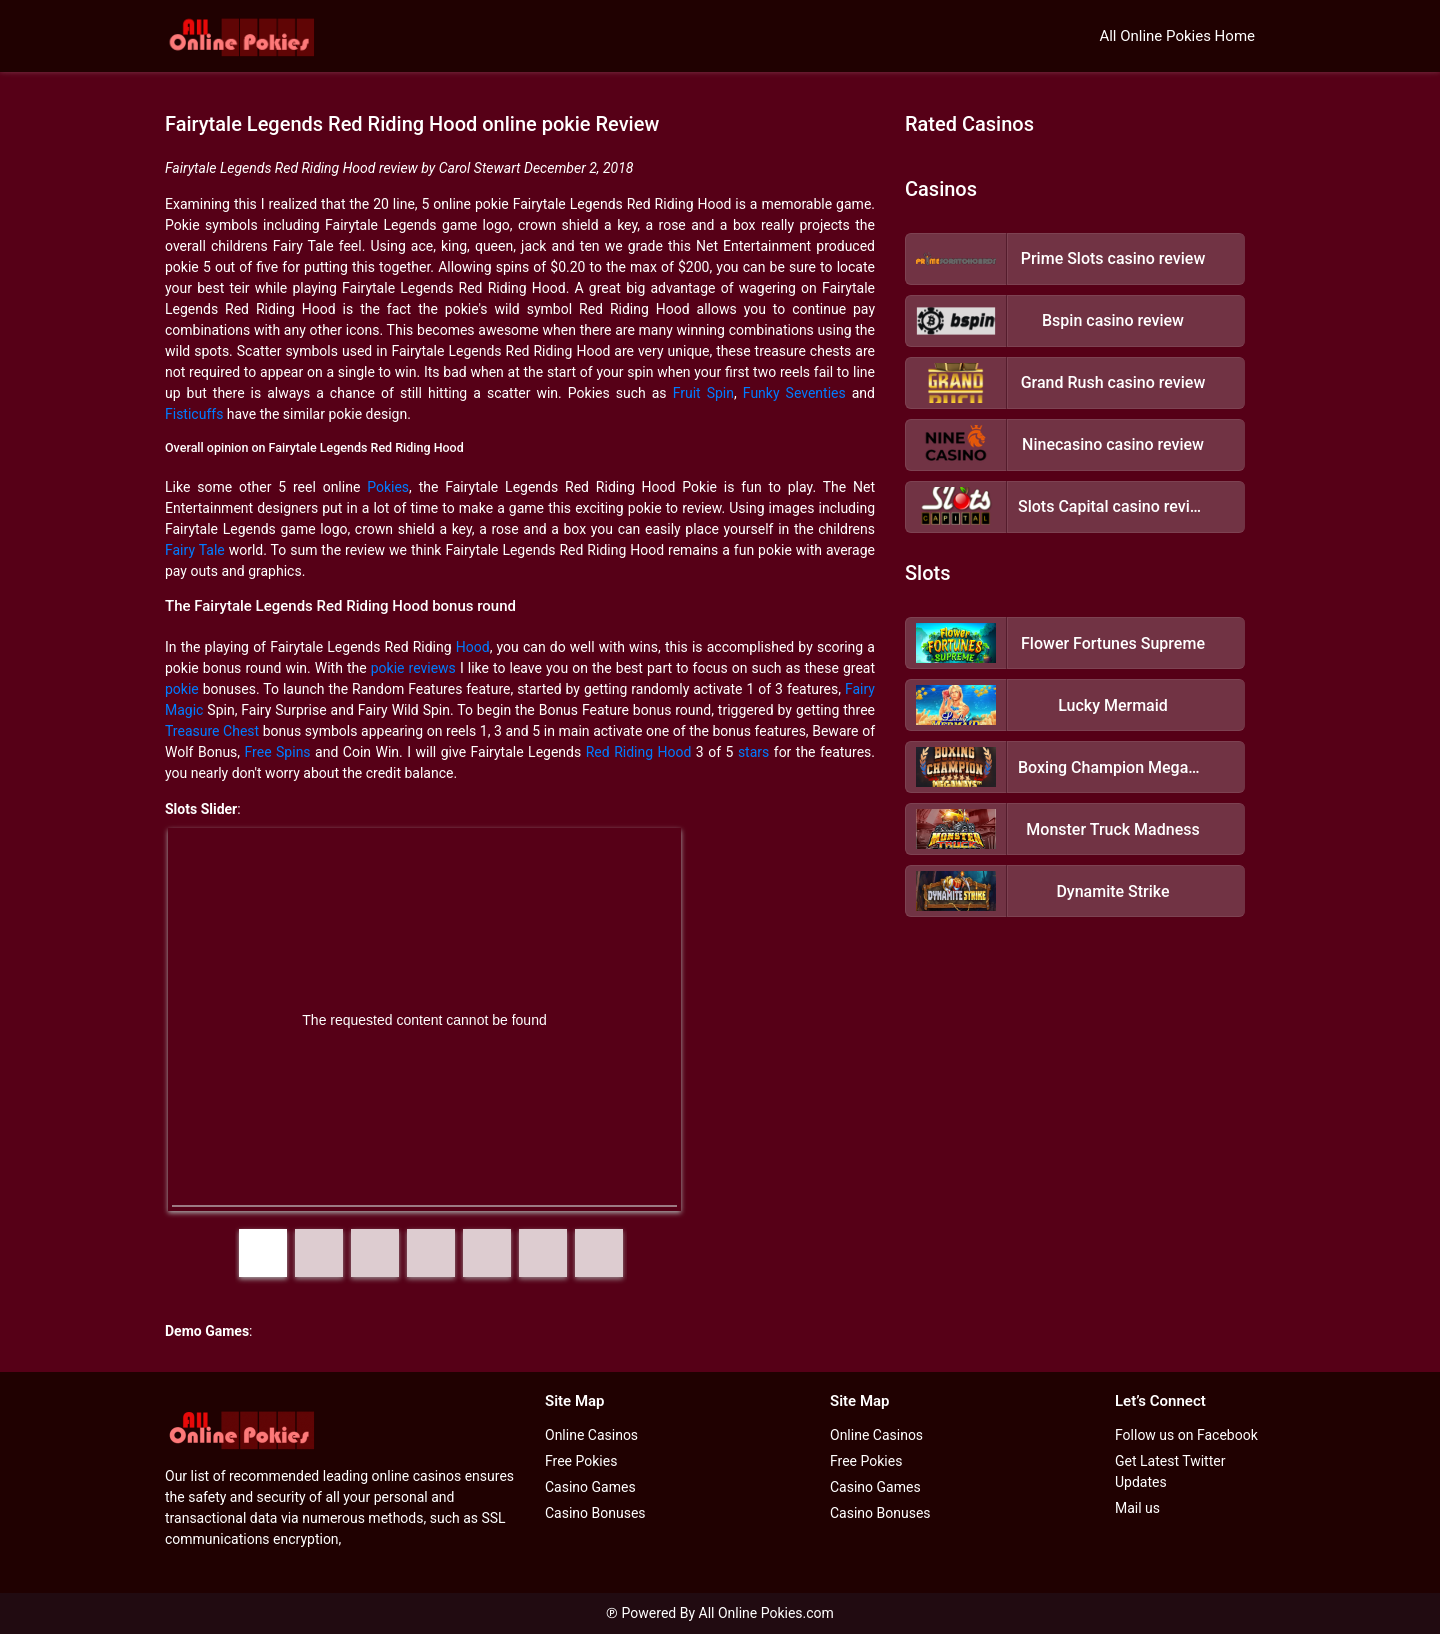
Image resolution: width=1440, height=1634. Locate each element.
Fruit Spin (703, 393)
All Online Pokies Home (1177, 36)
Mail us (1137, 1508)
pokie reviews (413, 668)
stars (753, 752)
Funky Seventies (794, 393)
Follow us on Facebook (1186, 1435)
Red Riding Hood (639, 752)
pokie (182, 689)
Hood (473, 647)
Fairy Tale (195, 550)
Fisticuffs (194, 414)
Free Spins (278, 752)
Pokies (388, 487)
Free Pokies (581, 1461)
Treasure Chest (212, 731)
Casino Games (590, 1487)
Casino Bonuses (595, 1513)
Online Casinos (591, 1435)
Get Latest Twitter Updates (1170, 1471)
